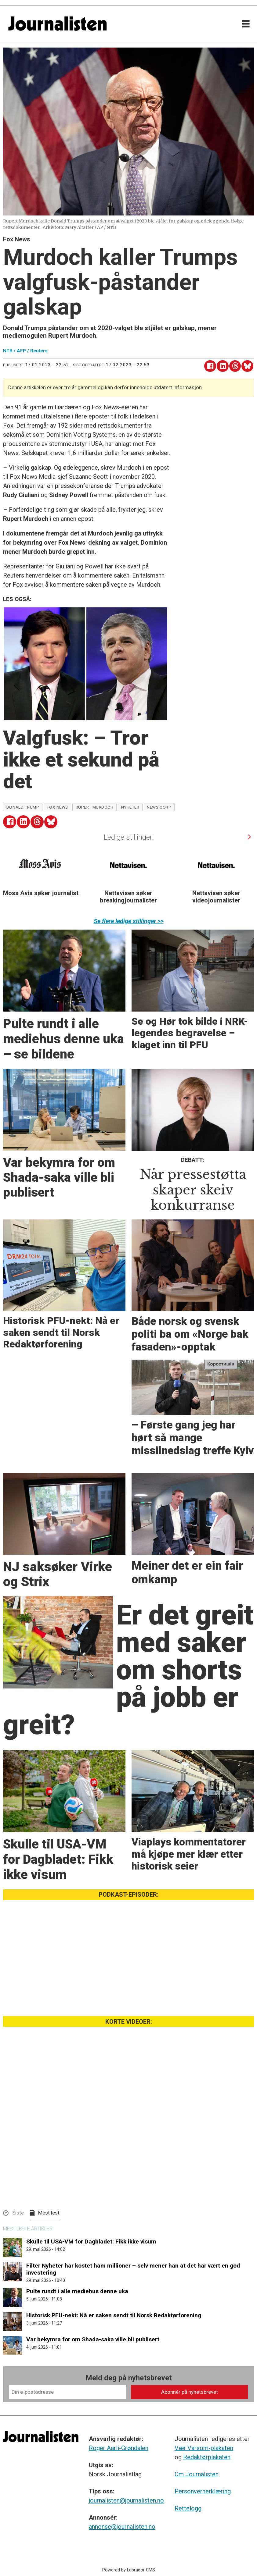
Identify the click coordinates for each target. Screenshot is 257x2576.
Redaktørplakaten (206, 2457)
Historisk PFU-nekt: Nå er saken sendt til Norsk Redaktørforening (113, 2315)
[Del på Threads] (235, 366)
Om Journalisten (197, 2474)
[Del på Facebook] (210, 366)
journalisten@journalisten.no (126, 2500)
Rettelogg (188, 2508)
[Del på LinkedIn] (223, 366)
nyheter (130, 807)
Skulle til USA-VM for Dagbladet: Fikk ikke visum (91, 2241)
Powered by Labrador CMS (128, 2570)
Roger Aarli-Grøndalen (118, 2448)
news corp (159, 807)
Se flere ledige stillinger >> (129, 921)
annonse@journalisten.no (122, 2526)
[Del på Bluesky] (247, 366)
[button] (249, 836)
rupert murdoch (95, 807)
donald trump (22, 807)
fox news (57, 807)
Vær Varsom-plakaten (204, 2448)
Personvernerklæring (203, 2491)
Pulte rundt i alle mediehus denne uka (77, 2291)
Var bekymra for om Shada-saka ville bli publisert (92, 2339)
